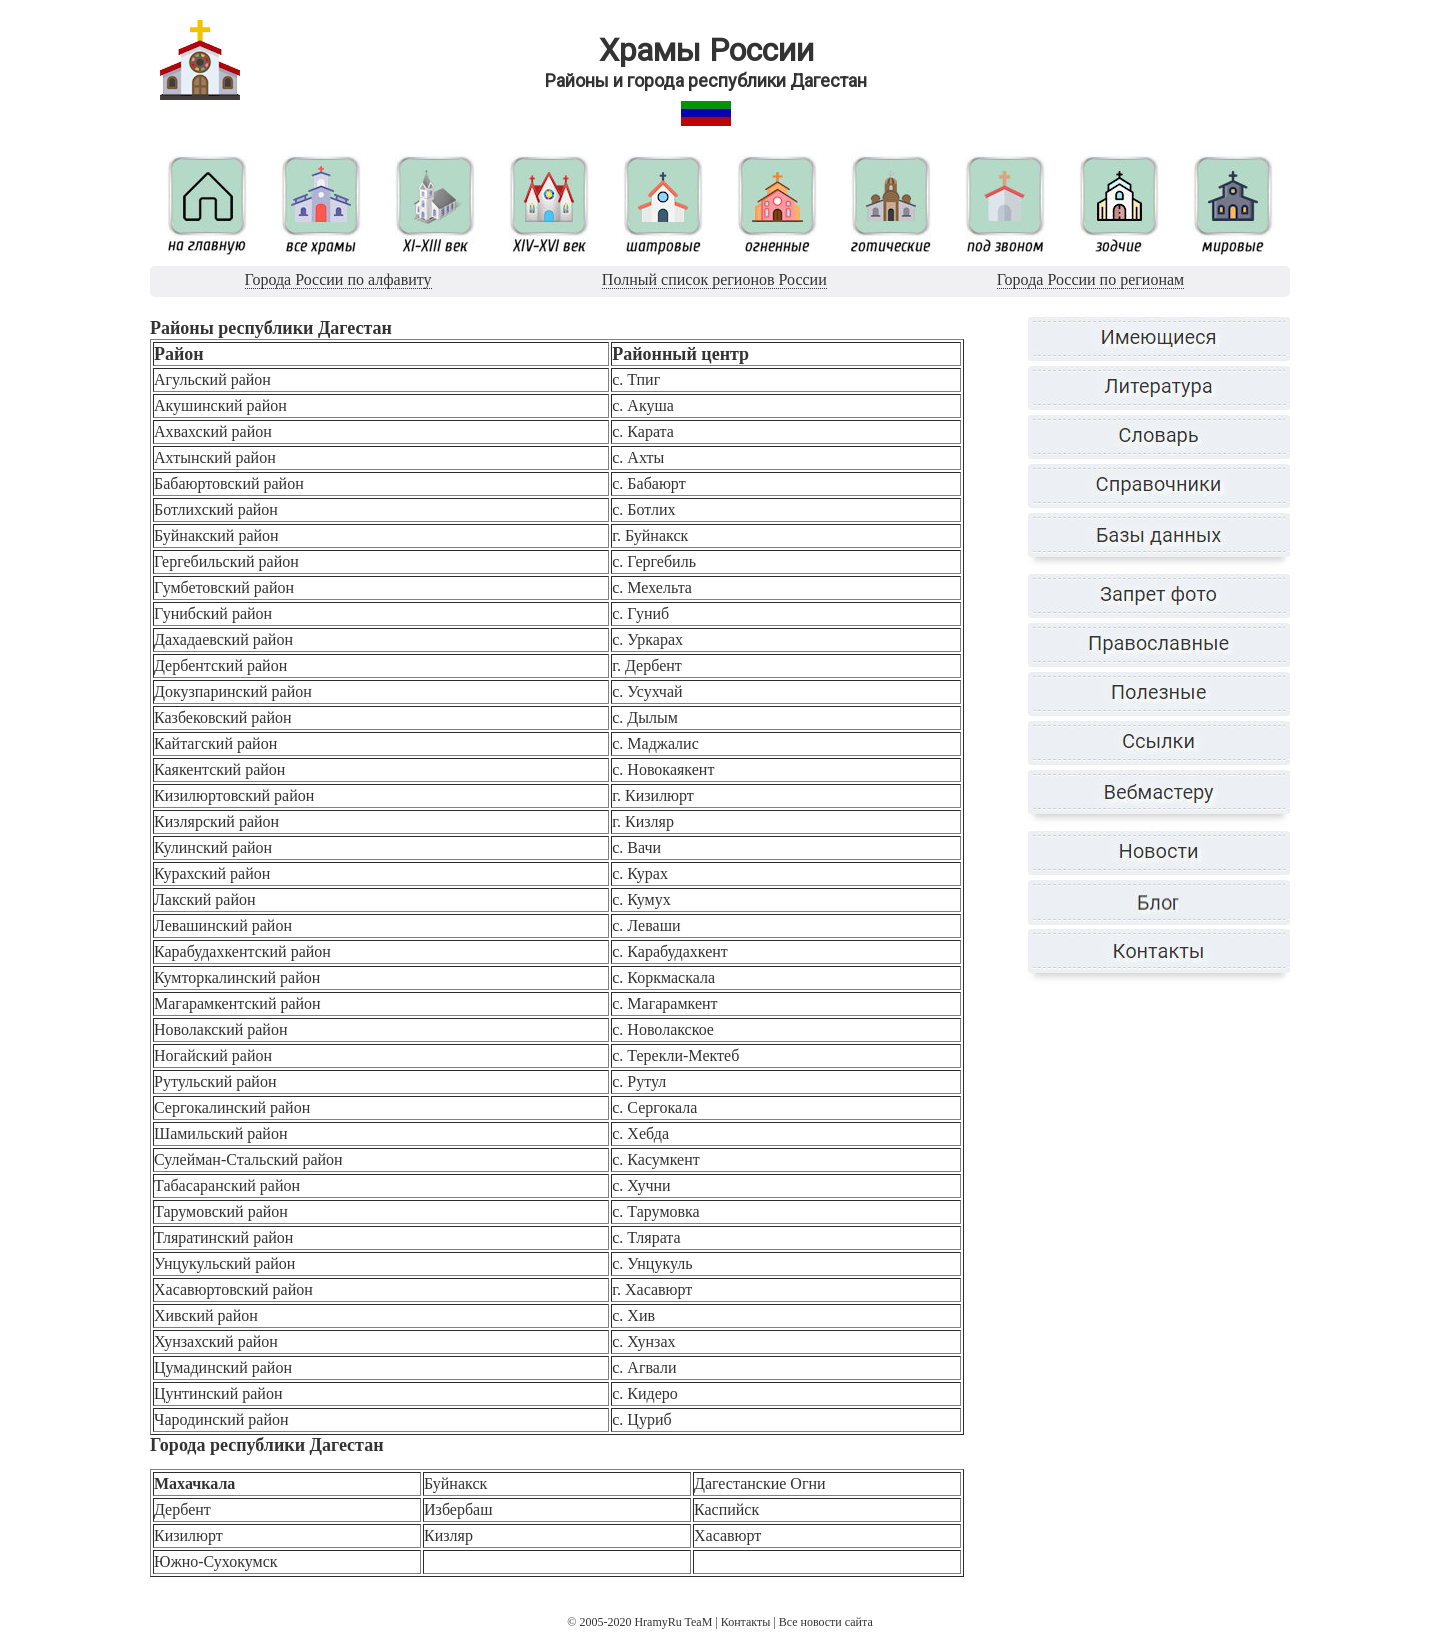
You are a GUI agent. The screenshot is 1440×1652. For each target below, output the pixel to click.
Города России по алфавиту (338, 279)
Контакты (746, 1622)
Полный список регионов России (714, 279)
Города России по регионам (1090, 279)
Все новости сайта (826, 1622)
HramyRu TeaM (673, 1622)
